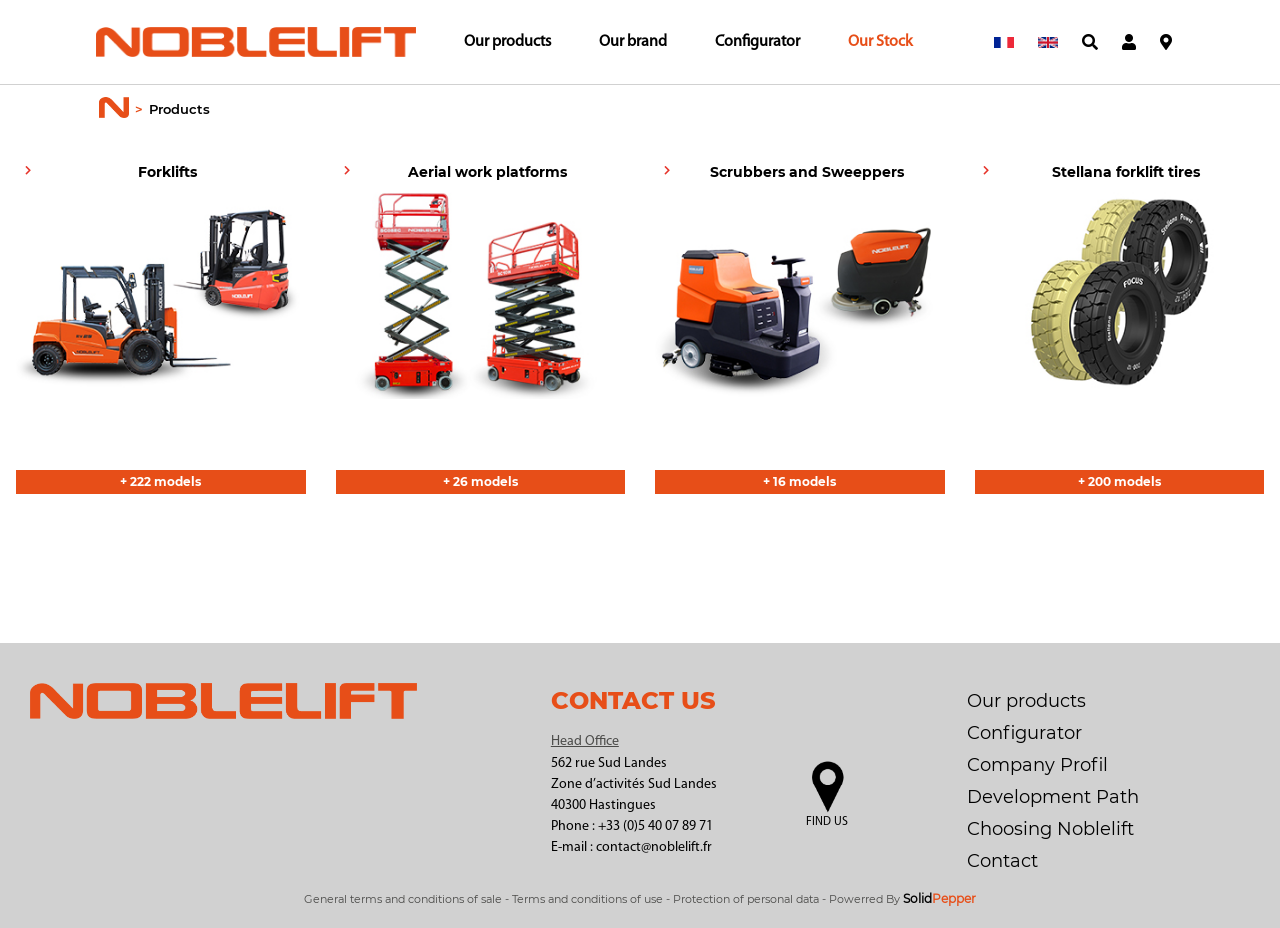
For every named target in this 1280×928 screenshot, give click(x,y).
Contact (1002, 861)
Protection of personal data (746, 899)
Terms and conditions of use (587, 899)
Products (179, 109)
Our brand (633, 42)
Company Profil (1037, 765)
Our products (507, 42)
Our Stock (880, 42)
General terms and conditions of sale (403, 899)
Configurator (757, 42)
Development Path (1053, 797)
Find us (827, 822)
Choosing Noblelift (1050, 829)
